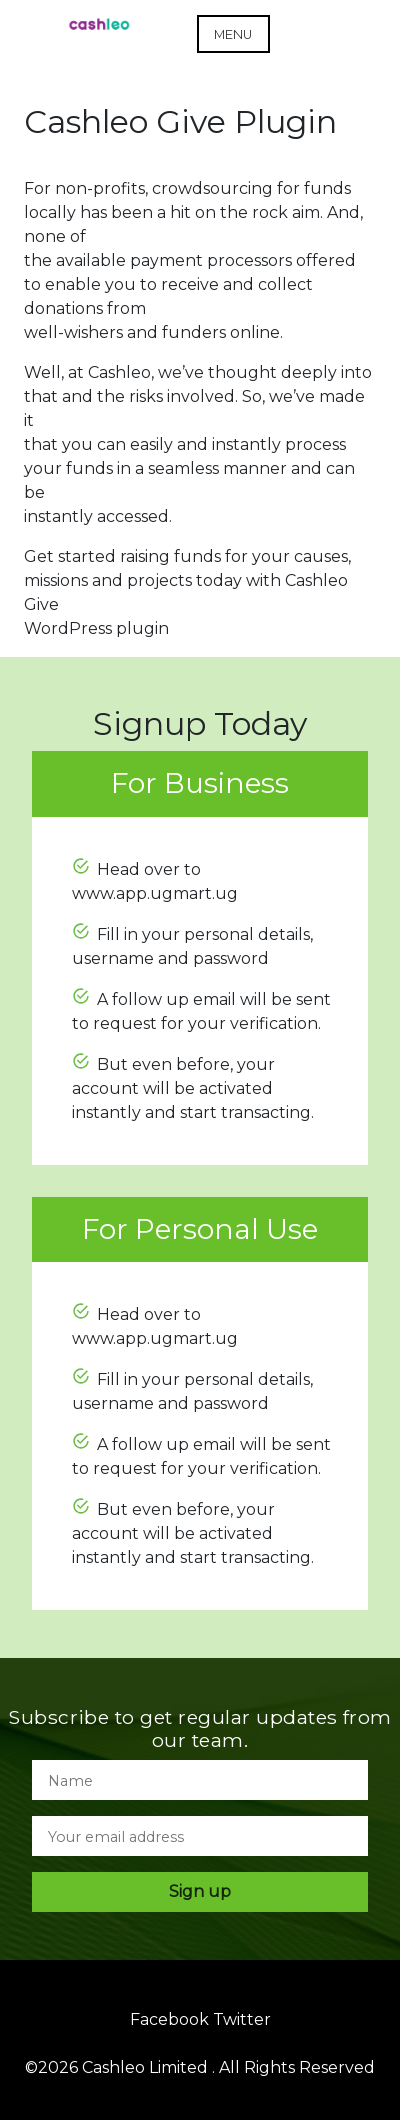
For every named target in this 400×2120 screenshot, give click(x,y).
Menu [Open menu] (233, 34)
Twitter (242, 2019)
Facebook (169, 2019)
